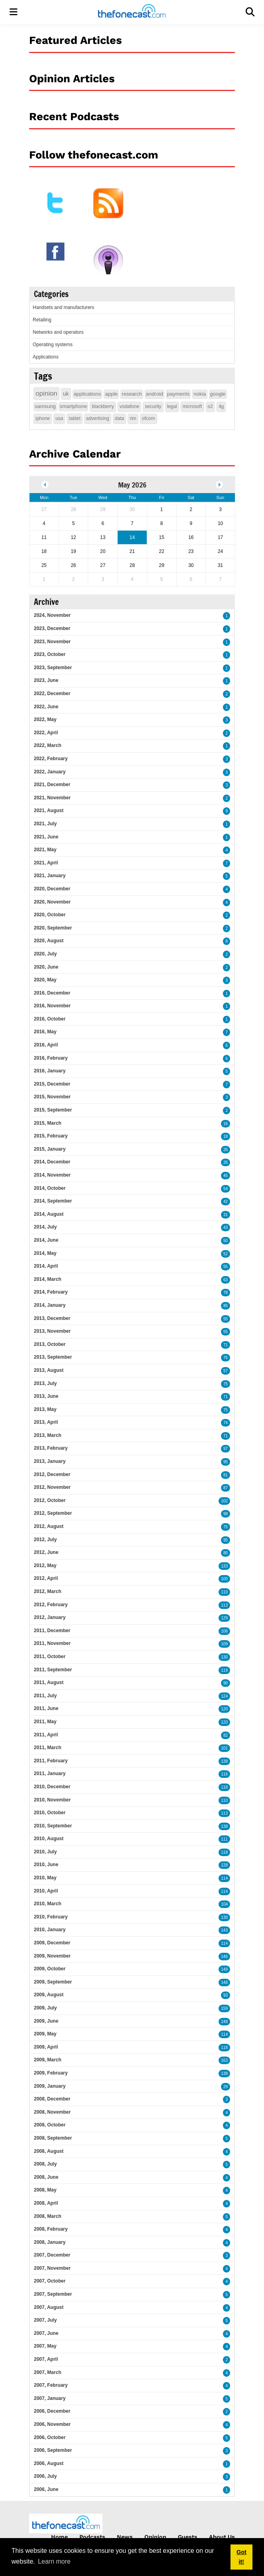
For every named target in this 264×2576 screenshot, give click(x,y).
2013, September (53, 1357)
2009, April (46, 2047)
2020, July (45, 954)
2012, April (46, 1578)
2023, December (52, 628)
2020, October (49, 914)
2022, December (52, 693)
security (153, 406)
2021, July (45, 823)
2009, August (48, 1994)
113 (224, 1605)
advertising (97, 418)
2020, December (52, 889)
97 (225, 1449)
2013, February (51, 1448)
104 (224, 1904)
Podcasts (92, 2537)
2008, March (47, 2216)
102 (224, 1501)
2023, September (53, 667)
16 (225, 1124)
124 (224, 1696)
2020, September (53, 928)
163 (224, 2060)
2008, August (48, 2151)
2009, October (49, 1969)
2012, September (53, 1513)
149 (224, 1969)
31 (225, 1215)
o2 (210, 406)
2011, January (49, 1773)
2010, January (49, 1929)
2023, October (49, 654)
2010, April (46, 1891)
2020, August (48, 940)
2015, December (52, 1084)
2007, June (46, 2333)
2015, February (51, 1136)
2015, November (52, 1097)
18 (225, 1136)
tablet (74, 418)
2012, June (46, 1552)
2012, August (48, 1526)
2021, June (46, 837)
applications (87, 394)
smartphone (73, 406)
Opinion (155, 2537)
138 (224, 1761)
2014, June (46, 1240)
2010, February (51, 1917)
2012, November (52, 1487)
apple (111, 394)
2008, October (49, 2125)
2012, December (52, 1474)
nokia (199, 394)
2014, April (46, 1266)
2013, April (46, 1422)
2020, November (52, 902)
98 (225, 1514)
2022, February (51, 758)
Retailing (42, 320)
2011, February (51, 1761)
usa (59, 418)
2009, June (46, 2021)
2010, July (45, 1852)
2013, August (48, 1370)
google (218, 394)
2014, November (52, 1175)
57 (225, 1371)
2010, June (46, 1864)
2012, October (49, 1500)
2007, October (49, 2281)
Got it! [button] (241, 2557)
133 (224, 1566)
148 (224, 1982)
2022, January (49, 772)
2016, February (51, 1058)
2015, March (47, 1123)
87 (225, 1488)
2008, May (45, 2190)
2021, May (45, 849)
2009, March (47, 2060)
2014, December (52, 1162)
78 (225, 1292)
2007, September (53, 2294)
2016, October (49, 1019)
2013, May (45, 1409)
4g (221, 406)
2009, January (49, 2086)
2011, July (45, 1695)
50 (225, 1240)
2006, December (52, 2411)
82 (225, 1735)
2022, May (45, 719)
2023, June (46, 680)
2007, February (51, 2385)
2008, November (52, 2112)
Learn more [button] (54, 2561)
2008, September (53, 2138)
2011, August (48, 1682)
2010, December (52, 1786)
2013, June (46, 1396)
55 (225, 1266)
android (154, 394)
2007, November (52, 2268)
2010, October (49, 1812)
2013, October (49, 1344)
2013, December (52, 1318)
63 (225, 1280)
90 (225, 1683)
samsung (45, 406)
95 (225, 1462)
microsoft (192, 406)
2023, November (52, 641)
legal (172, 406)
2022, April (46, 732)
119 (224, 1670)
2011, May (45, 1721)
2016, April (46, 1045)
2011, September (53, 1669)
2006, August (48, 2463)
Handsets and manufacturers (63, 307)
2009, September (53, 1982)
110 (224, 1592)
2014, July (45, 1227)
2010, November (52, 1800)
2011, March (47, 1747)
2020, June (46, 967)
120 (224, 1709)
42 (225, 1201)
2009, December (52, 1943)
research (132, 394)
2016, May (45, 1031)
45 (225, 1175)
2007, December (52, 2255)
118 (224, 1787)
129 (224, 1618)
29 (225, 2087)
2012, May (45, 1565)
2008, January (49, 2242)
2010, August (48, 1838)
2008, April (46, 2203)
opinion (46, 393)
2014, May (45, 1253)
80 (225, 1553)
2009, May (45, 2034)
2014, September (53, 1201)
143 (224, 1930)
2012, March (47, 1591)
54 (225, 1189)
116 (224, 1774)
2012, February (51, 1604)
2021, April (46, 863)
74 (225, 1423)
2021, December (52, 784)
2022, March (47, 745)
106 (224, 1631)
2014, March (47, 1279)
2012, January (49, 1617)
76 (225, 1357)
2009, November (52, 1956)
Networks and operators (58, 332)
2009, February (51, 2073)
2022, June (46, 706)
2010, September (53, 1826)
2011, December (52, 1630)
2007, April (46, 2359)
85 (225, 1306)
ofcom (148, 418)
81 (225, 1475)
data (119, 418)
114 (224, 1878)
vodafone (129, 406)
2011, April (46, 1735)
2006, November (52, 2424)
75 (225, 1384)
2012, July (45, 1539)
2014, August (48, 1214)
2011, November (52, 1643)
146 (224, 1956)
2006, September (53, 2450)
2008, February (51, 2229)
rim (133, 418)
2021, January (49, 875)
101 (224, 1748)
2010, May (45, 1877)
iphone (42, 418)
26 (225, 1149)
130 (224, 1657)
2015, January (49, 1149)
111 (224, 1839)
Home (59, 2537)
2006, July (45, 2476)
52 (225, 1254)
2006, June (46, 2489)
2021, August (48, 810)
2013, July (45, 1383)
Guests (187, 2537)
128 (224, 1865)
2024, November (52, 615)
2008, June (46, 2177)
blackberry (103, 406)
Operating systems (53, 344)
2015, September (53, 1110)
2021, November (52, 798)
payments (178, 394)
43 (225, 1227)
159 (224, 2008)
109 (224, 1644)
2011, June (46, 1708)
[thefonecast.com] (131, 12)
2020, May (45, 980)
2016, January (49, 1071)
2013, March (47, 1435)
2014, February (51, 1292)
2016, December (52, 993)
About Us (222, 2537)
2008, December (52, 2099)
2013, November (52, 1331)
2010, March (47, 1903)
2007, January (49, 2398)
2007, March (47, 2372)
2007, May (45, 2346)
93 (225, 1995)
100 (224, 1579)
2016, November (52, 1006)
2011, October (49, 1656)
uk (66, 393)
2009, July (45, 2008)
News (125, 2537)
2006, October (49, 2437)
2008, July (45, 2164)
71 (225, 1345)
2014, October (49, 1188)
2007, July (45, 2320)
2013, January (49, 1461)
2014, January (49, 1305)
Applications (46, 357)
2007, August (48, 2307)
